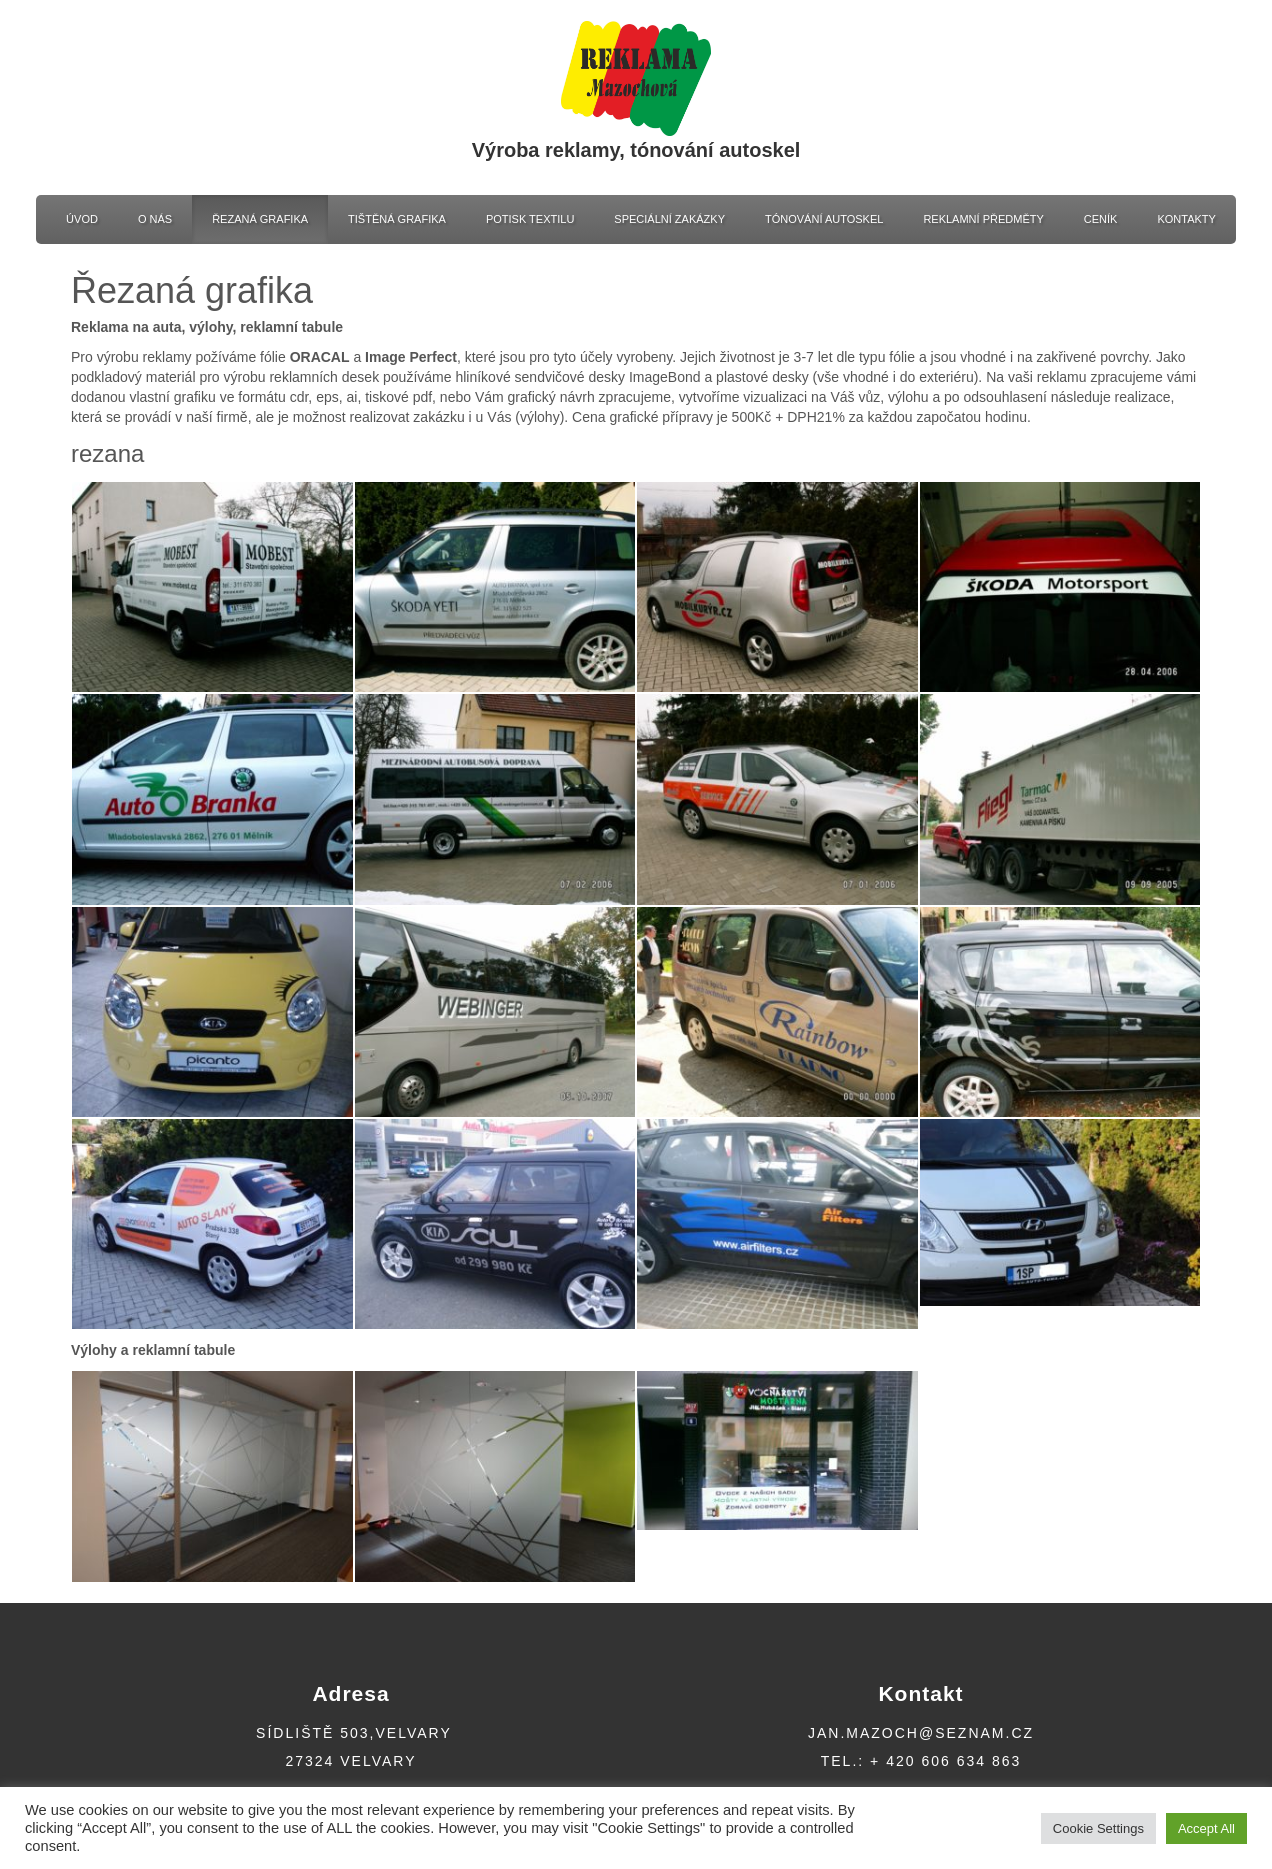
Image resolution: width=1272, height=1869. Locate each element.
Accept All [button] (1206, 1828)
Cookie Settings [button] (1098, 1828)
